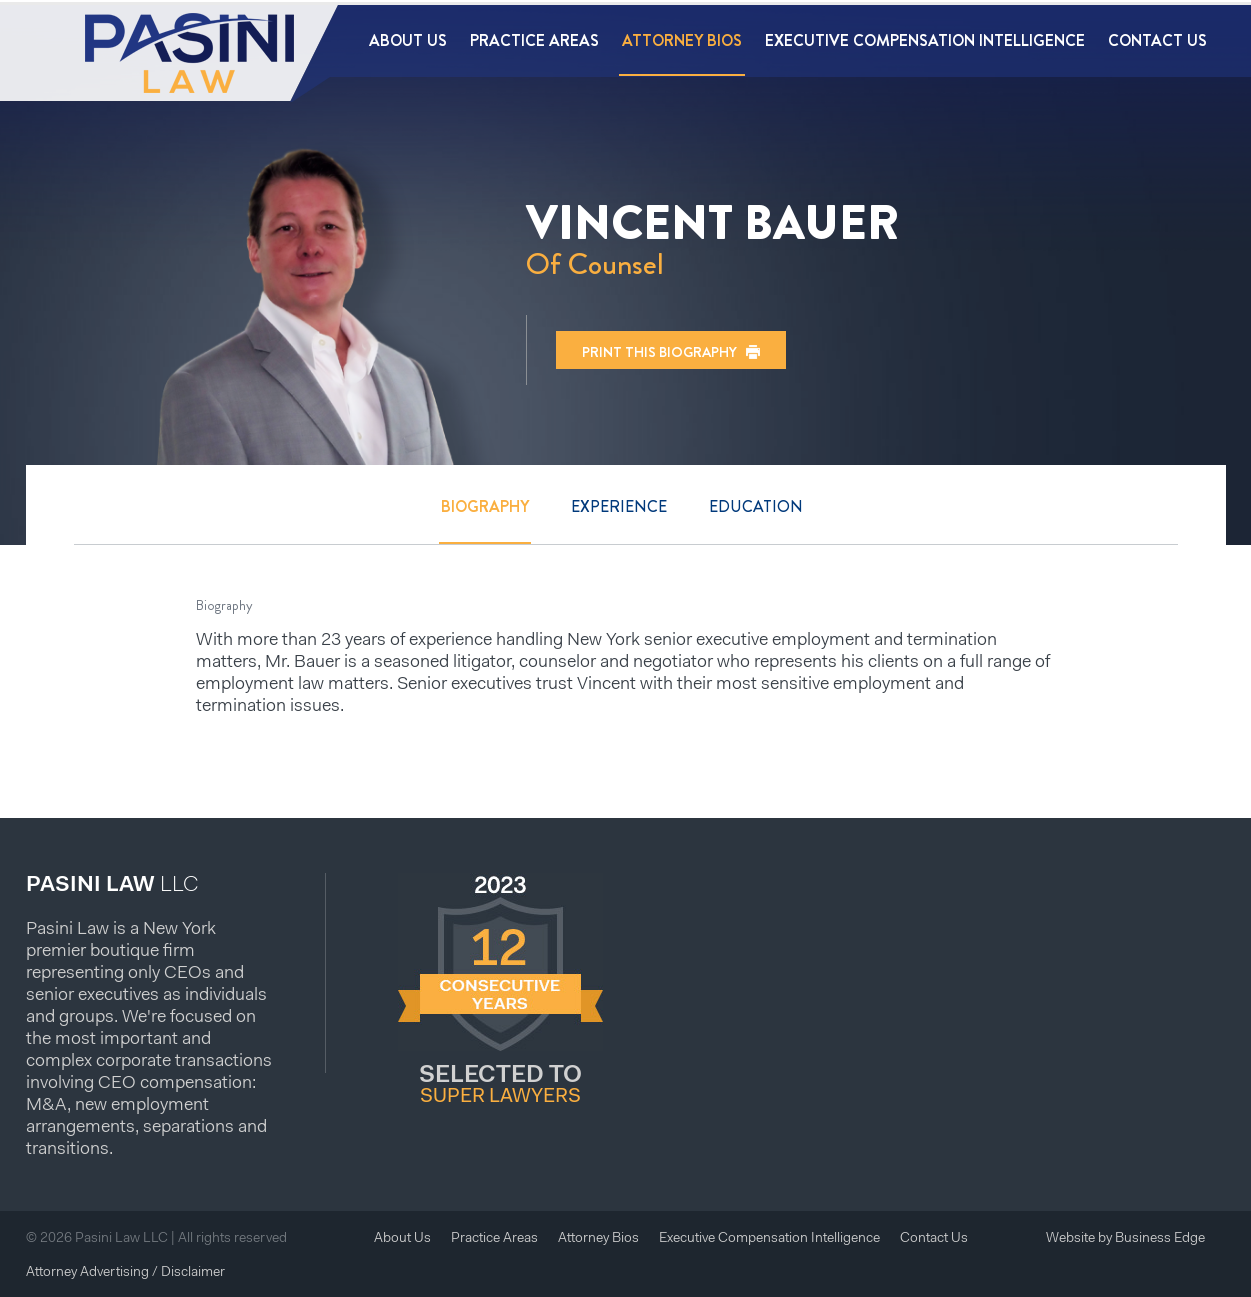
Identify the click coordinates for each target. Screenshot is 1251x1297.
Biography (485, 506)
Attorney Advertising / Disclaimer (125, 1273)
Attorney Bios (682, 40)
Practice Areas (534, 40)
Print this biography (659, 352)
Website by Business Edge (1125, 1239)
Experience (619, 506)
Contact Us (1157, 40)
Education (756, 506)
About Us (408, 40)
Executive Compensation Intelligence (925, 40)
